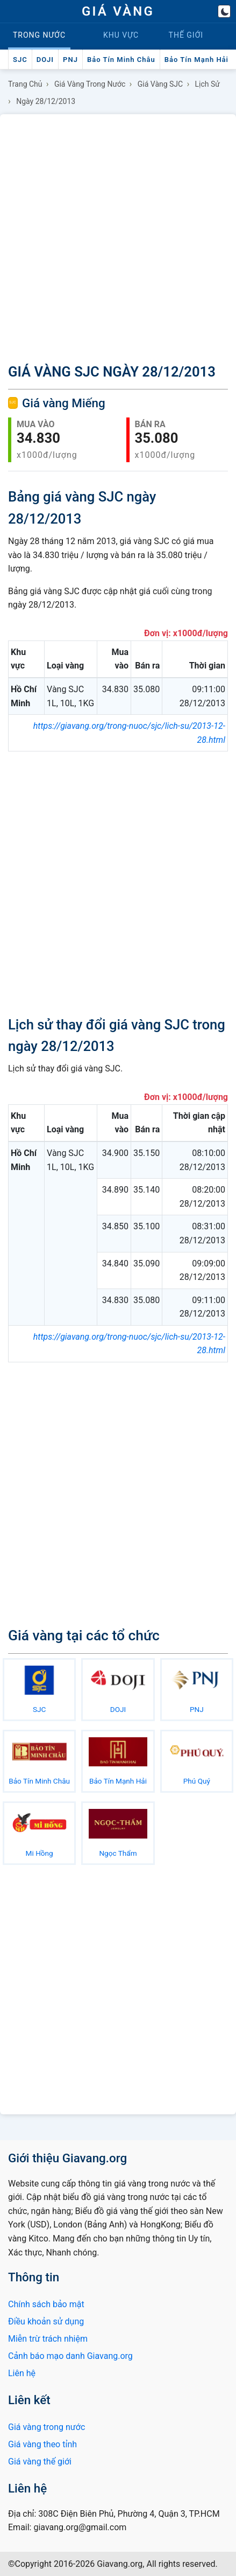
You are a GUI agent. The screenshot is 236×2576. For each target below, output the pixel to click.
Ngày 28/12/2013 (45, 101)
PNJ (70, 59)
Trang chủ (25, 84)
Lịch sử (207, 84)
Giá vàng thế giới (39, 2461)
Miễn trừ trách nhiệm (48, 2339)
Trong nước (39, 35)
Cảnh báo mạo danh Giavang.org (70, 2356)
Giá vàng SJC (160, 84)
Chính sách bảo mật (46, 2304)
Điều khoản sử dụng (46, 2321)
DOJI (45, 59)
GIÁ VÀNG (118, 11)
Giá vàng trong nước (90, 84)
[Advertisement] (118, 237)
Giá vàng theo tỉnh (42, 2444)
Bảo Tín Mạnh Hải (196, 59)
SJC (20, 59)
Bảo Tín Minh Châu (121, 59)
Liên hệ (21, 2373)
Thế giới (186, 35)
